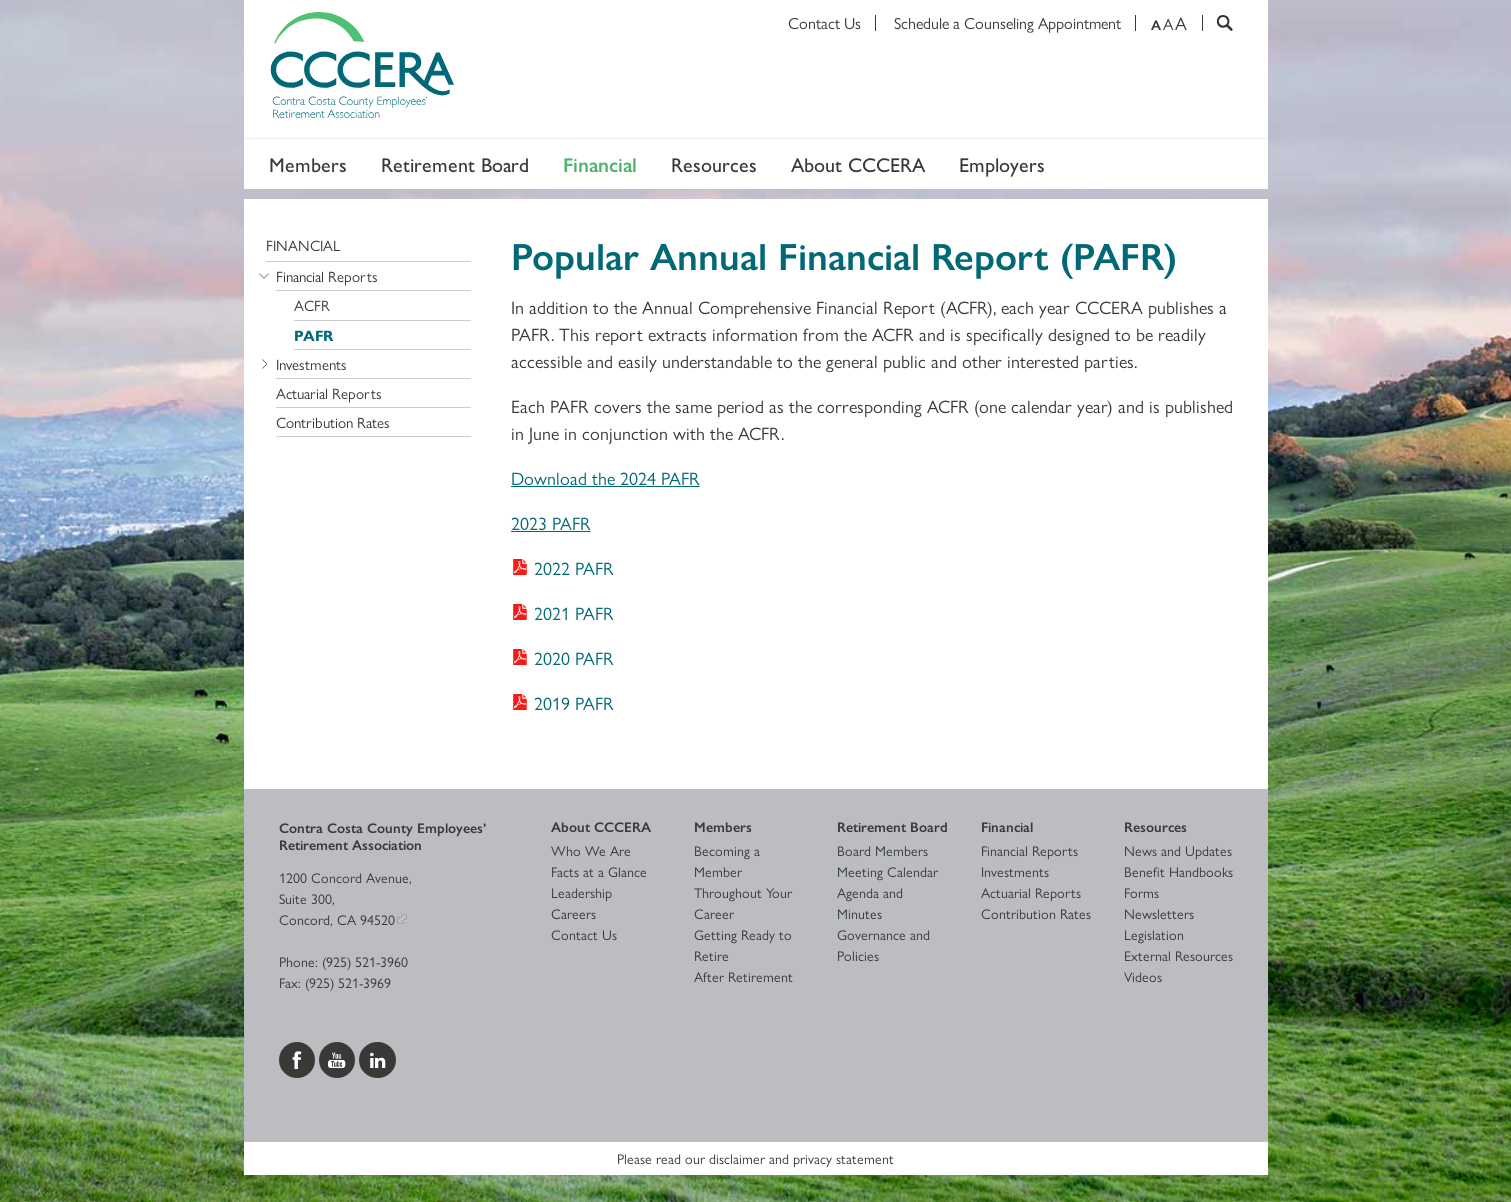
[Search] (1217, 23)
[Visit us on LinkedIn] (377, 1057)
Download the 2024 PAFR (605, 477)
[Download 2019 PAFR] (562, 702)
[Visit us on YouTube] (339, 1057)
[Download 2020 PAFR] (562, 657)
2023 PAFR (551, 522)
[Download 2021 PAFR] (562, 612)
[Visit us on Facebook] (299, 1057)
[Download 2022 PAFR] (562, 567)
